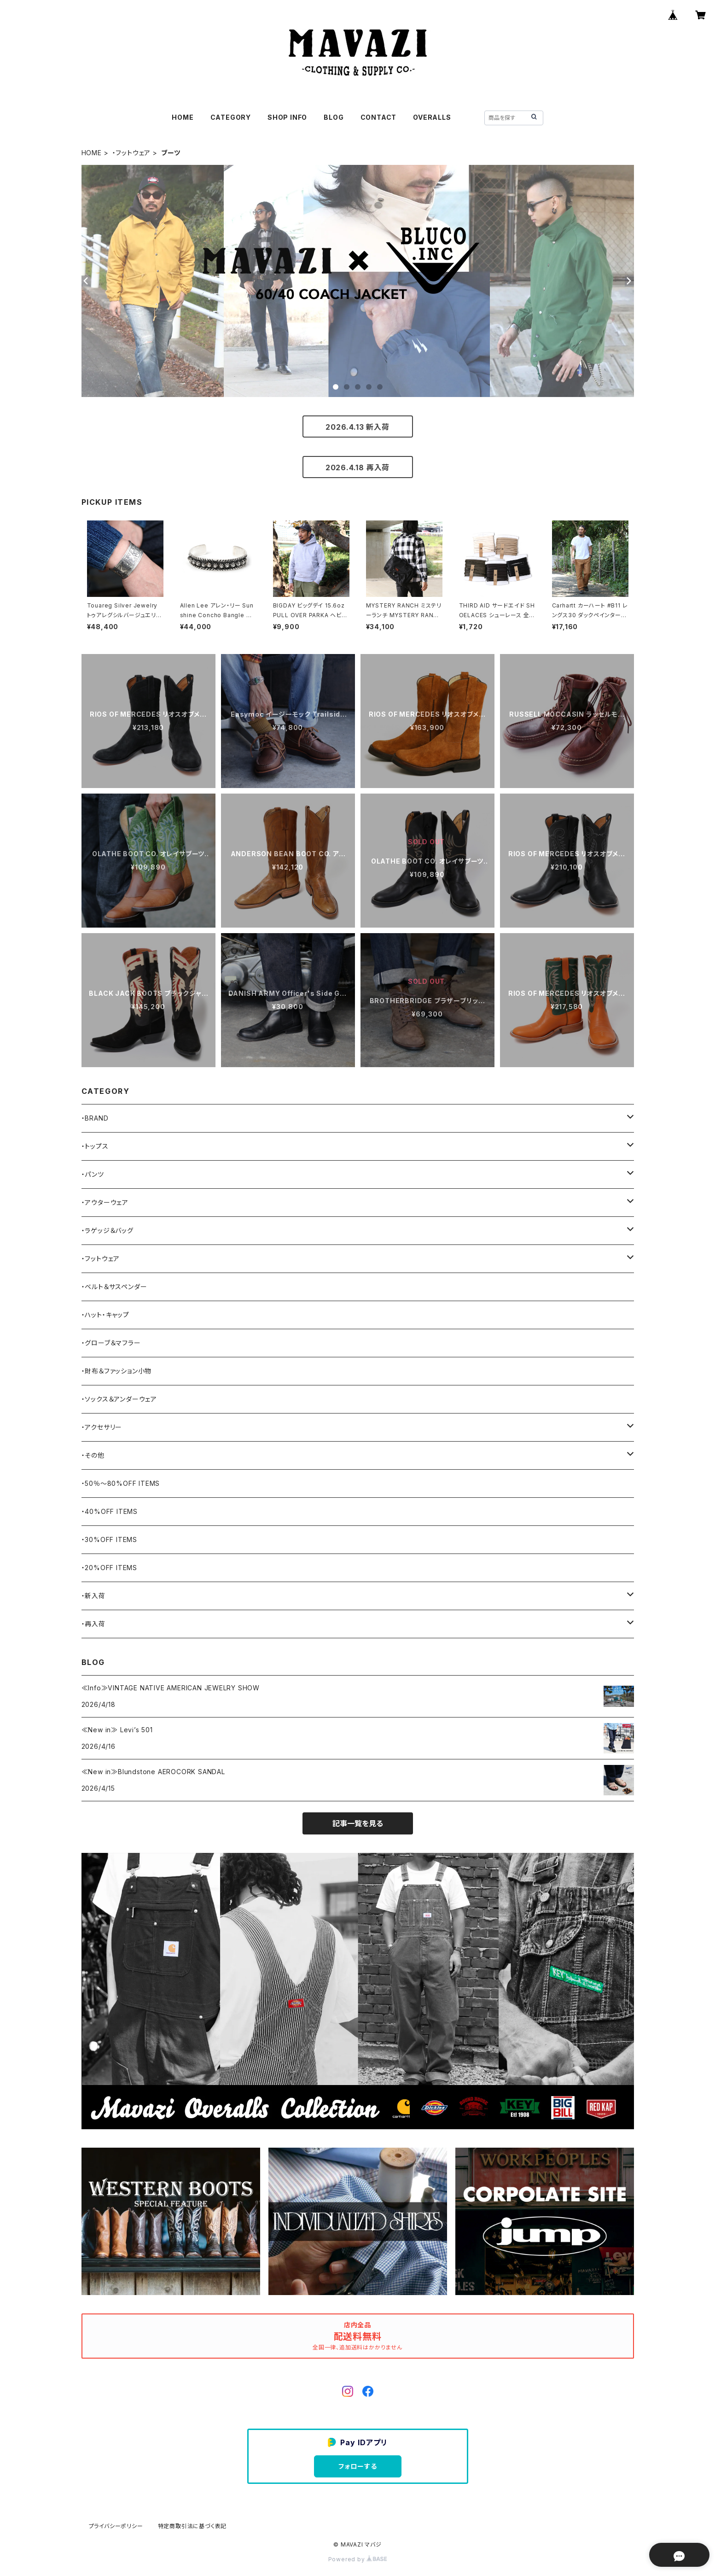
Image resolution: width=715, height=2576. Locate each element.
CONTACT (378, 117)
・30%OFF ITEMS (109, 1539)
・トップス (95, 1146)
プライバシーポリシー (116, 2526)
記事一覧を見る (357, 1823)
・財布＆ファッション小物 (116, 1371)
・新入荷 (93, 1596)
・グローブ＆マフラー (111, 1343)
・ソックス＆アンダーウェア (119, 1399)
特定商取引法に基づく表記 (192, 2526)
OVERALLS (432, 117)
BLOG (333, 117)
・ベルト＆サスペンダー (114, 1287)
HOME (182, 117)
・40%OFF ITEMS (109, 1511)
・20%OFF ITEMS (109, 1567)
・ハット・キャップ (105, 1315)
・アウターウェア (104, 1202)
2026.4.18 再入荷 (357, 467)
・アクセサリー (101, 1427)
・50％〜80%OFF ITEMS (120, 1483)
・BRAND (95, 1118)
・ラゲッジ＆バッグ (107, 1230)
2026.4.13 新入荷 (357, 427)
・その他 (93, 1455)
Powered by (357, 2559)
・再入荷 (93, 1624)
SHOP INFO (287, 117)
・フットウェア (131, 153)
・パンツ (92, 1174)
